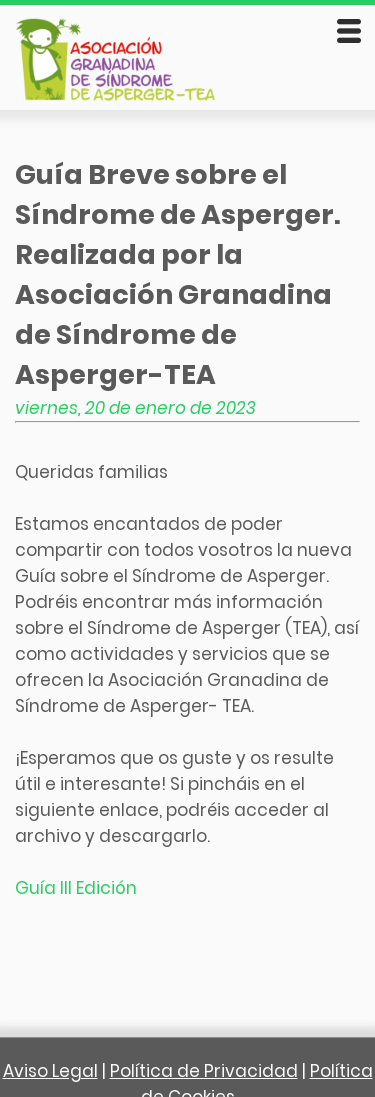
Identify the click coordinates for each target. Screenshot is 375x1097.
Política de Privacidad (204, 1071)
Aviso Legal (50, 1071)
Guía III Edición (76, 888)
